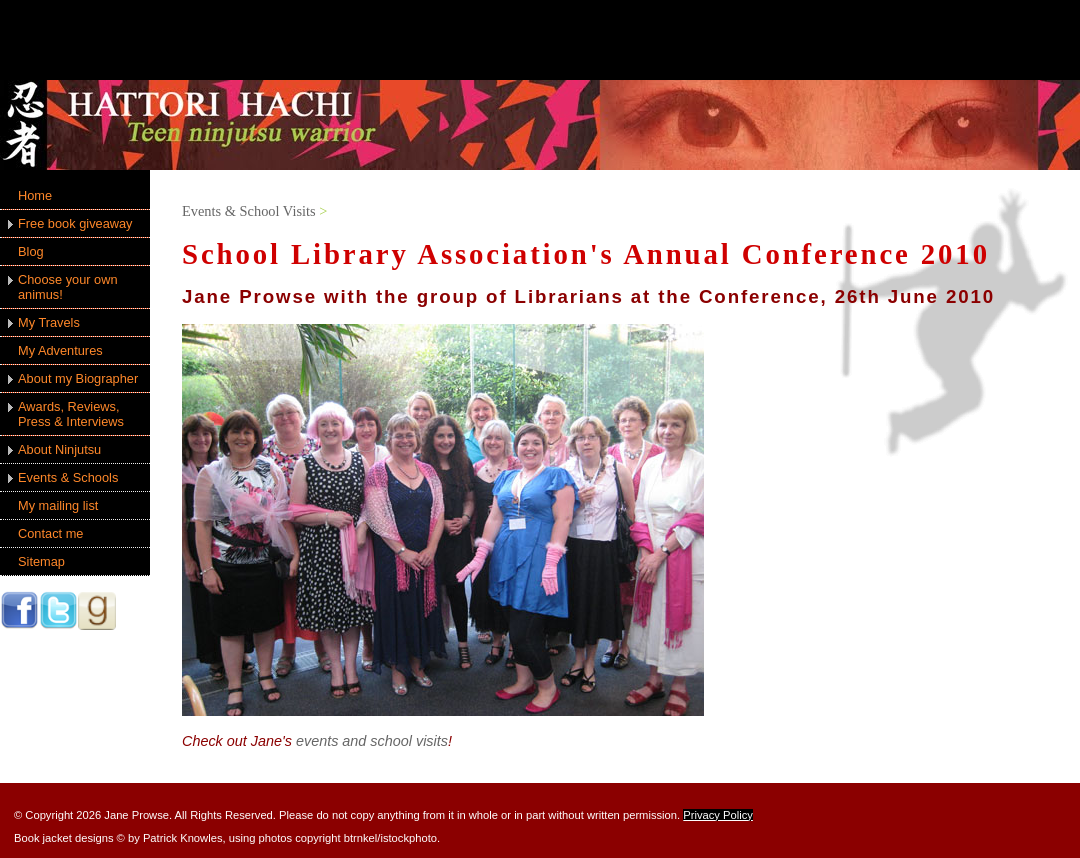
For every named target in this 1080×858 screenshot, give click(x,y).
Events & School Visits (249, 211)
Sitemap (41, 561)
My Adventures (60, 350)
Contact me (50, 533)
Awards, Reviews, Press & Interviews (71, 414)
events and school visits (372, 741)
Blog (31, 251)
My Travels (49, 322)
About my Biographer (78, 378)
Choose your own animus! (68, 287)
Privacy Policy (718, 815)
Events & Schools (68, 477)
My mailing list (58, 505)
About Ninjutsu (59, 449)
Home (35, 195)
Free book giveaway (75, 223)
